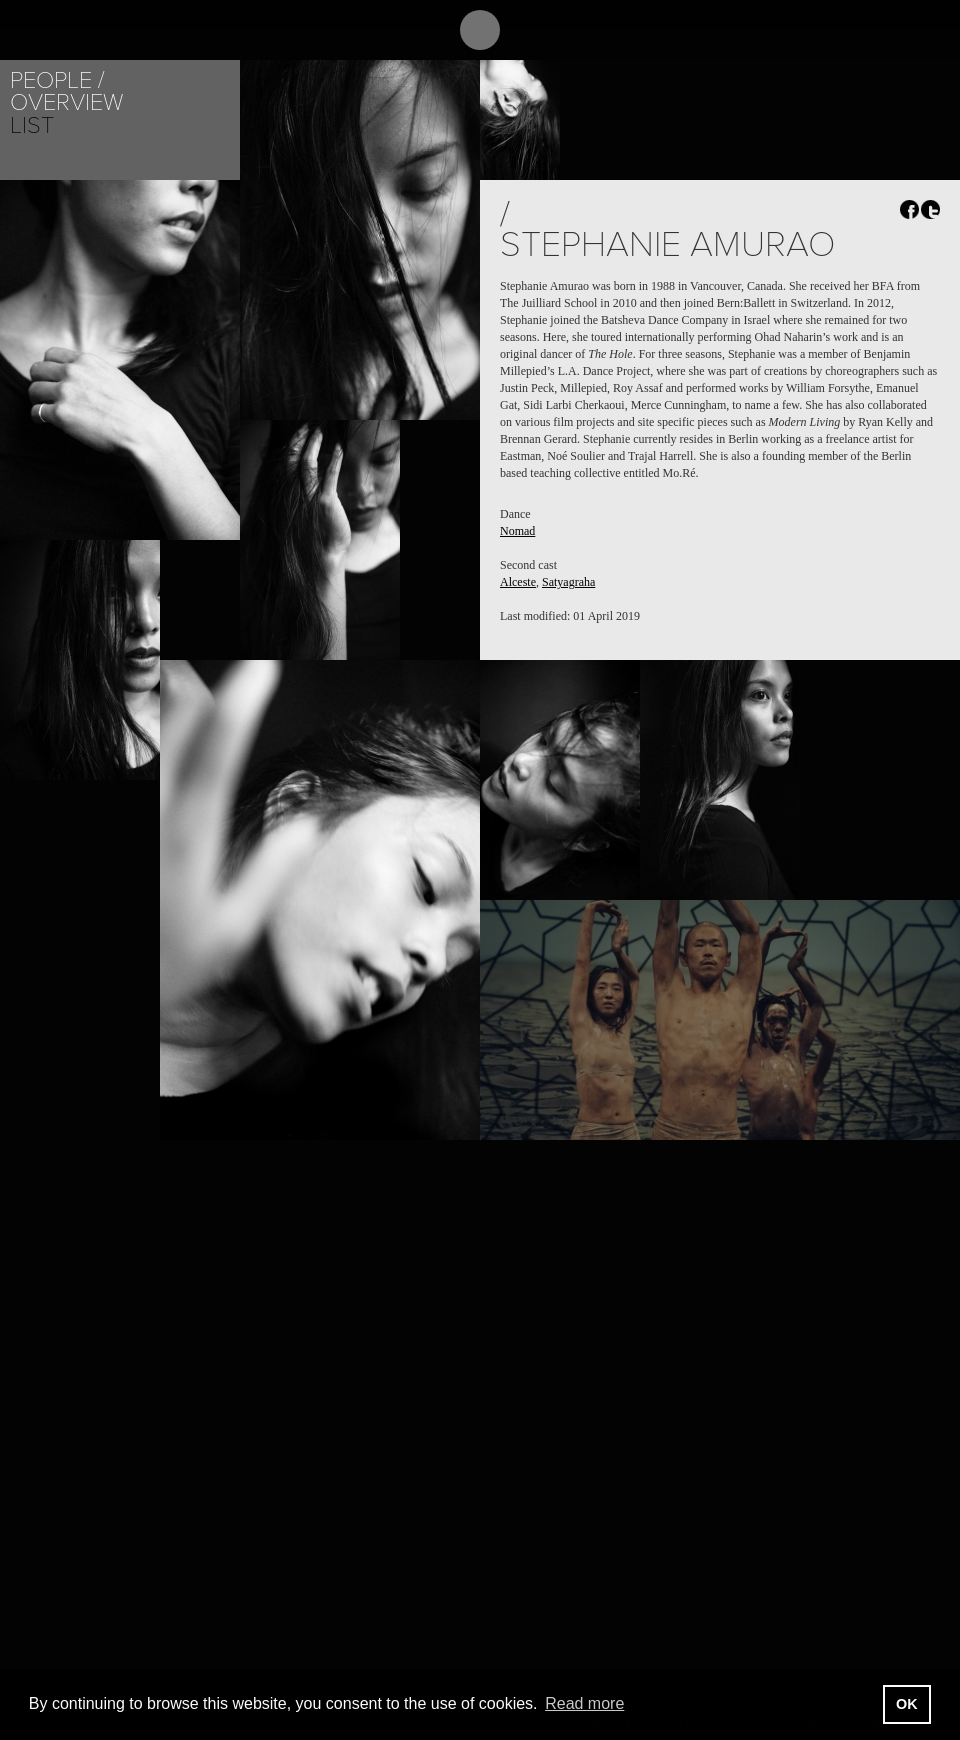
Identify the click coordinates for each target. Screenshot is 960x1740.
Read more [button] (584, 1703)
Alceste (518, 582)
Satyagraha (568, 582)
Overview (66, 102)
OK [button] (907, 1704)
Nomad (517, 531)
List (32, 125)
